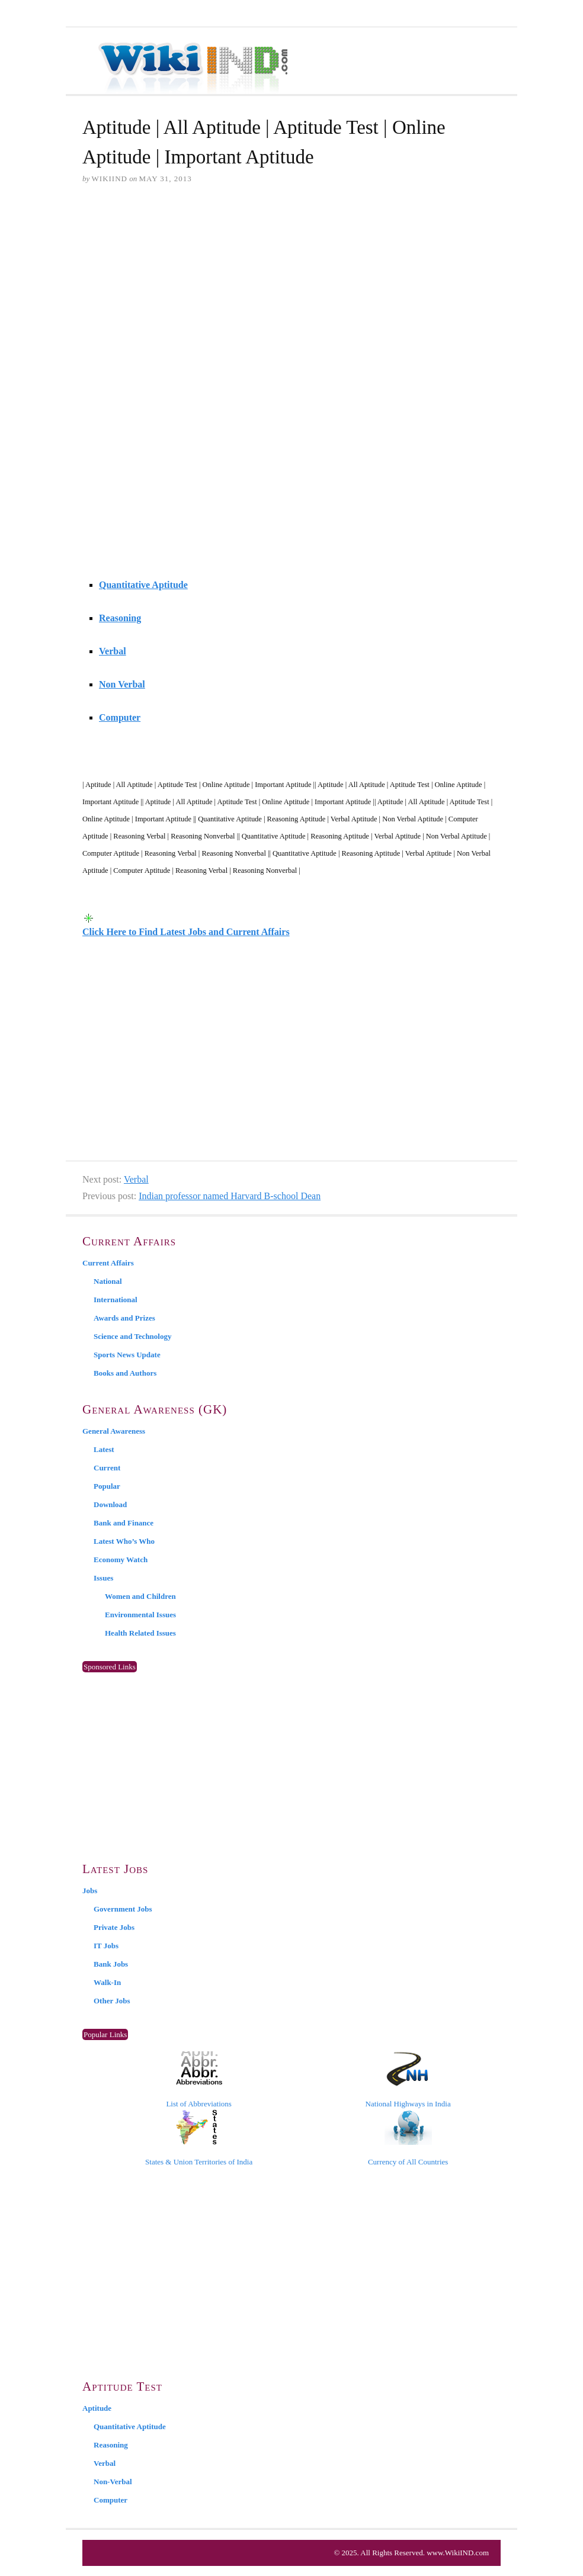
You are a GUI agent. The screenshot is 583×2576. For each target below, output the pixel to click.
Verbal (112, 651)
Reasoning (120, 618)
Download (110, 1504)
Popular (107, 1486)
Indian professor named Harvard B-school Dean (230, 1196)
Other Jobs (112, 2000)
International (115, 1299)
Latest (104, 1449)
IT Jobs (106, 1945)
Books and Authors (125, 1373)
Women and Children (140, 1596)
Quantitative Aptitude (143, 585)
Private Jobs (114, 1927)
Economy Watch (121, 1559)
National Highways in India (408, 2079)
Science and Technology (132, 1336)
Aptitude (96, 2408)
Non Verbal (122, 684)
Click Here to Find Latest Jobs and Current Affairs (186, 932)
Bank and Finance (123, 1522)
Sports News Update (127, 1354)
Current (107, 1467)
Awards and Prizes (124, 1317)
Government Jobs (123, 1908)
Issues (103, 1577)
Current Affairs (108, 1262)
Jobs (89, 1890)
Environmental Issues (140, 1614)
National (108, 1281)
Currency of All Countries (408, 2137)
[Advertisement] (291, 285)
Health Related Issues (140, 1633)
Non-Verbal (113, 2481)
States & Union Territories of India (198, 2137)
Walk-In (107, 1982)
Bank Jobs (111, 1964)
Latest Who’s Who (124, 1541)
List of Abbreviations (199, 2079)
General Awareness (113, 1431)
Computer (119, 717)
